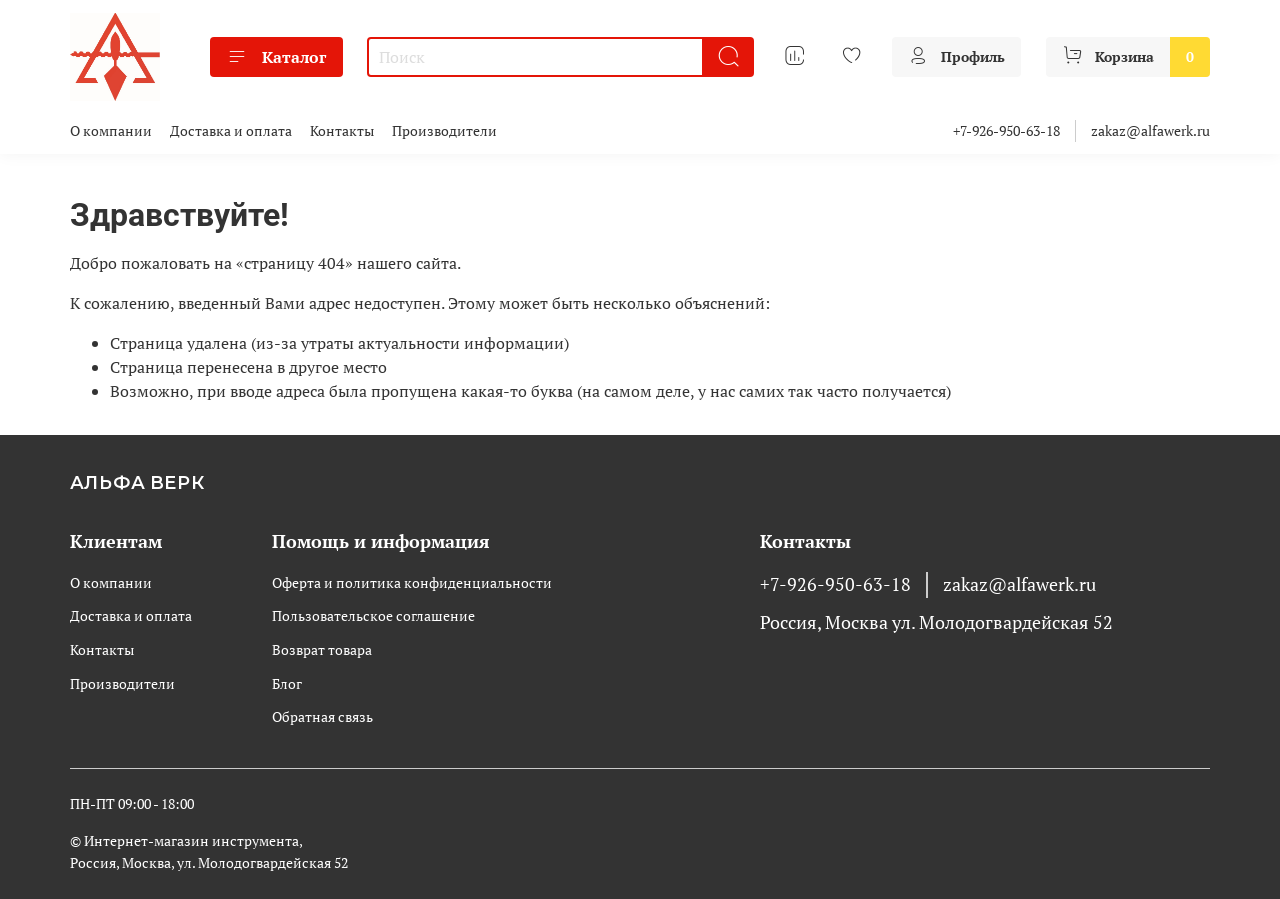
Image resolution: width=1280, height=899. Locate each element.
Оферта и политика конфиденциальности (412, 582)
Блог (287, 683)
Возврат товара (322, 649)
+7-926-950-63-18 (1006, 130)
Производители (444, 130)
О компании (111, 130)
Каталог (276, 57)
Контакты (342, 130)
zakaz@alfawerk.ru (1150, 130)
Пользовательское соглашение (373, 615)
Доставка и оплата (231, 130)
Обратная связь (322, 716)
